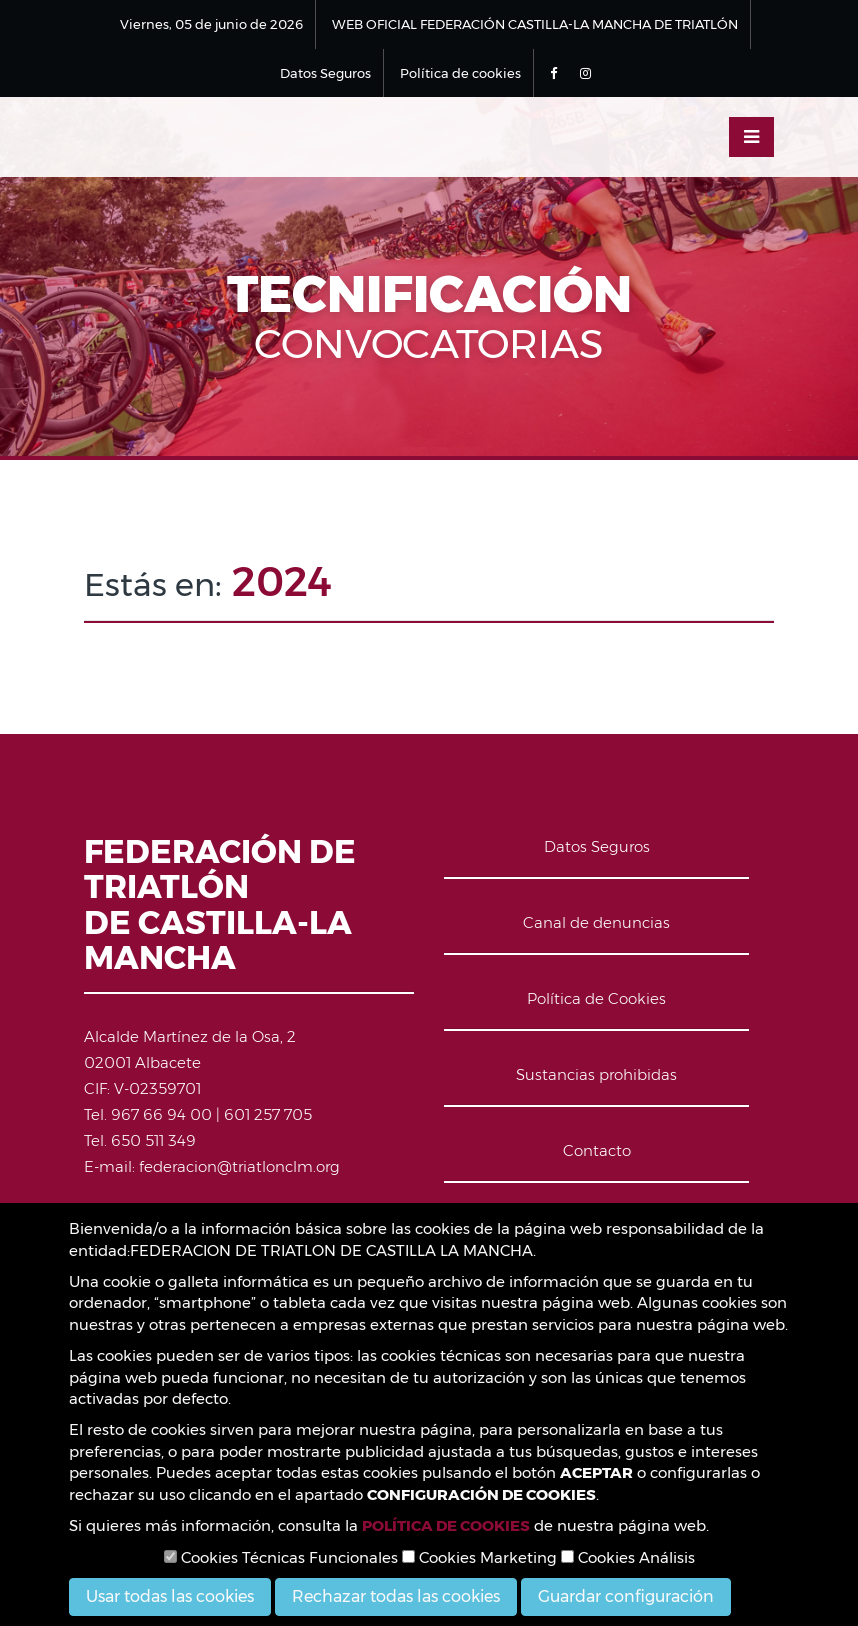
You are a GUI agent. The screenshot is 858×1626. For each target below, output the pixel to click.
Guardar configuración (626, 1596)
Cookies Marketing (479, 1557)
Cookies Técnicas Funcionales (281, 1557)
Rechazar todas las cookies (396, 1596)
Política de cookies (460, 73)
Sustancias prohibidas (596, 1074)
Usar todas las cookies (170, 1596)
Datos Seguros (325, 73)
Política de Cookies (596, 998)
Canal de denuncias (596, 922)
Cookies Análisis (628, 1557)
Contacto (597, 1150)
